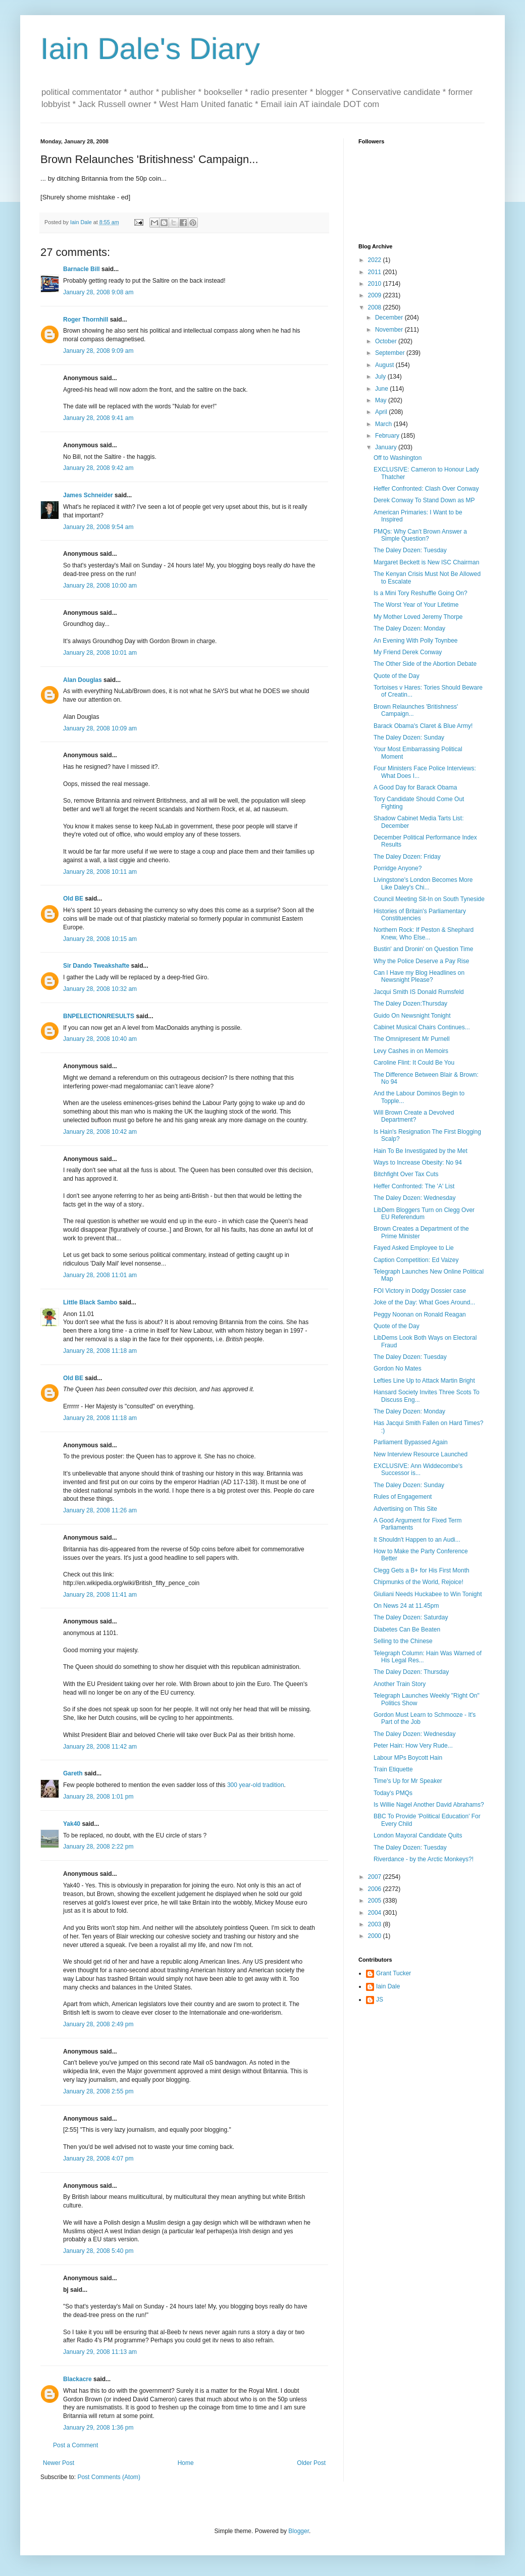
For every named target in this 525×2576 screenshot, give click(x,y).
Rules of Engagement (403, 1496)
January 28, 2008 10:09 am (100, 728)
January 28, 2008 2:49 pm (98, 2024)
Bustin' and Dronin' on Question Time (423, 949)
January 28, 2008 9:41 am (98, 418)
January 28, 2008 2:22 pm (98, 1846)
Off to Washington (398, 457)
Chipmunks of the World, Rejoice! (418, 1582)
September (390, 352)
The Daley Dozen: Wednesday (415, 1197)
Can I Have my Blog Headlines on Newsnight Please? (419, 976)
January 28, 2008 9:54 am (98, 527)
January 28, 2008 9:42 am (98, 467)
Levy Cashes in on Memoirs (411, 1051)
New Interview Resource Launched (420, 1454)
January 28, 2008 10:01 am (100, 652)
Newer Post (58, 2462)
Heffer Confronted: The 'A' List (414, 1186)
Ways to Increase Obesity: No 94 (418, 1162)
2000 (375, 1935)
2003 (375, 1924)
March (384, 424)
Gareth (73, 1773)
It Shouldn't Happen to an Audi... (417, 1539)
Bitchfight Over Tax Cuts (406, 1174)
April (382, 411)
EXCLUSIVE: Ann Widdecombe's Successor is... (418, 1469)
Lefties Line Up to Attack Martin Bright (424, 1380)
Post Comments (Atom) (108, 2477)
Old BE (73, 898)
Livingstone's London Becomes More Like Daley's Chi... (423, 883)
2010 (375, 283)
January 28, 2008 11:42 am (100, 1746)
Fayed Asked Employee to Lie (414, 1247)
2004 (375, 1912)
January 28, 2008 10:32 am (100, 988)
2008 (375, 307)
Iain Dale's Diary (150, 49)
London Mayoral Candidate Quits (418, 1835)
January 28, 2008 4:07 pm (98, 2158)
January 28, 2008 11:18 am (100, 1350)
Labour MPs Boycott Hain (408, 1757)
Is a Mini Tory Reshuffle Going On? (420, 593)
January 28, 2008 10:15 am (100, 938)
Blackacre (77, 2379)
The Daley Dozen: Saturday (411, 1617)
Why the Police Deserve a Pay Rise (421, 961)
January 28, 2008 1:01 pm (98, 1796)
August (385, 365)
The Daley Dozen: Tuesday (410, 550)
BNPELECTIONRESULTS (98, 1016)
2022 (375, 260)
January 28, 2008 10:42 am (100, 1131)
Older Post (311, 2462)
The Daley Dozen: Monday (409, 628)
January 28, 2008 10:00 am (100, 585)
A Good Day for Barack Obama (415, 787)
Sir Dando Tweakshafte (96, 965)
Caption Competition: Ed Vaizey (416, 1260)
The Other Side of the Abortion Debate (425, 663)
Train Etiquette (393, 1769)
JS (379, 1999)
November (390, 329)
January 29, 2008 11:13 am (100, 2351)
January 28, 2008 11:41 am (100, 1594)
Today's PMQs (393, 1793)
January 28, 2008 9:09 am (98, 350)
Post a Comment (75, 2445)
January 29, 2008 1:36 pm (98, 2427)
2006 (375, 1888)
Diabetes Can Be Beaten (407, 1629)
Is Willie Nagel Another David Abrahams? (429, 1804)
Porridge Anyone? (398, 868)
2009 (375, 295)
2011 (375, 272)
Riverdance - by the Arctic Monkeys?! (424, 1859)
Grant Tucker (393, 1973)
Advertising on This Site (405, 1508)
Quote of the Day (396, 675)
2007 (375, 1876)
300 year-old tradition (255, 1785)
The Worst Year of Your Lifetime (416, 604)
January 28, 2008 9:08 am (98, 292)
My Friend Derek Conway (408, 652)
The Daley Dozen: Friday (407, 856)
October (386, 341)
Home (186, 2462)
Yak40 (71, 1823)
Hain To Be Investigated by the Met (420, 1150)
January (386, 447)
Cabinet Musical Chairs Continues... (422, 1027)
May (381, 400)
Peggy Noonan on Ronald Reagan (420, 1314)
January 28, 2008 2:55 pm (98, 2091)
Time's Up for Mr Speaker (408, 1780)
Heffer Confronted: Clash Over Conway (426, 488)
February (388, 435)
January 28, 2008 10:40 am (100, 1038)
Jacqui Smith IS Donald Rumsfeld (419, 991)
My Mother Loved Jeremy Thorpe (418, 616)
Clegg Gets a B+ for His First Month (421, 1570)
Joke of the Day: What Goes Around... (424, 1302)
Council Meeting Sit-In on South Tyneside (429, 899)
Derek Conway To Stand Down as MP (424, 500)
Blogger (298, 2531)
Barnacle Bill (81, 269)
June (382, 388)
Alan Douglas (82, 680)
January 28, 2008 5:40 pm (98, 2250)
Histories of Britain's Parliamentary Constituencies (420, 915)
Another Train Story (400, 1684)
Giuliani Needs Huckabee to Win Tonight (428, 1594)
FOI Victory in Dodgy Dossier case (420, 1290)
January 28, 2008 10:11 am (100, 871)
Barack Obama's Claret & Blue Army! (423, 725)
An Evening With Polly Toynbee (416, 640)
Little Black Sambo (90, 1302)
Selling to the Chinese (403, 1641)
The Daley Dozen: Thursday (411, 1671)
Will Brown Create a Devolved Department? (414, 1116)
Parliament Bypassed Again (411, 1442)
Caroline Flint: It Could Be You (414, 1062)
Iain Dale (388, 1986)
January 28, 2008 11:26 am (100, 1510)
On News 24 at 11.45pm (406, 1605)
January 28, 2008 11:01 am (100, 1275)
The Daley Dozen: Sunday (409, 737)
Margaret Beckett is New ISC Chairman (426, 562)
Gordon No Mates (398, 1368)
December (390, 317)
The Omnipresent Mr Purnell (412, 1038)
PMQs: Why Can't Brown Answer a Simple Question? (420, 535)
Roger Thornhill (85, 319)
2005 (375, 1900)
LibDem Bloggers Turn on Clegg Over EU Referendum (424, 1213)
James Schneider (88, 495)
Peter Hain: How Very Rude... (413, 1745)
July (381, 376)
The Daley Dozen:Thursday (410, 1003)
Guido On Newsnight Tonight (412, 1015)
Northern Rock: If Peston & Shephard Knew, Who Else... (424, 933)
